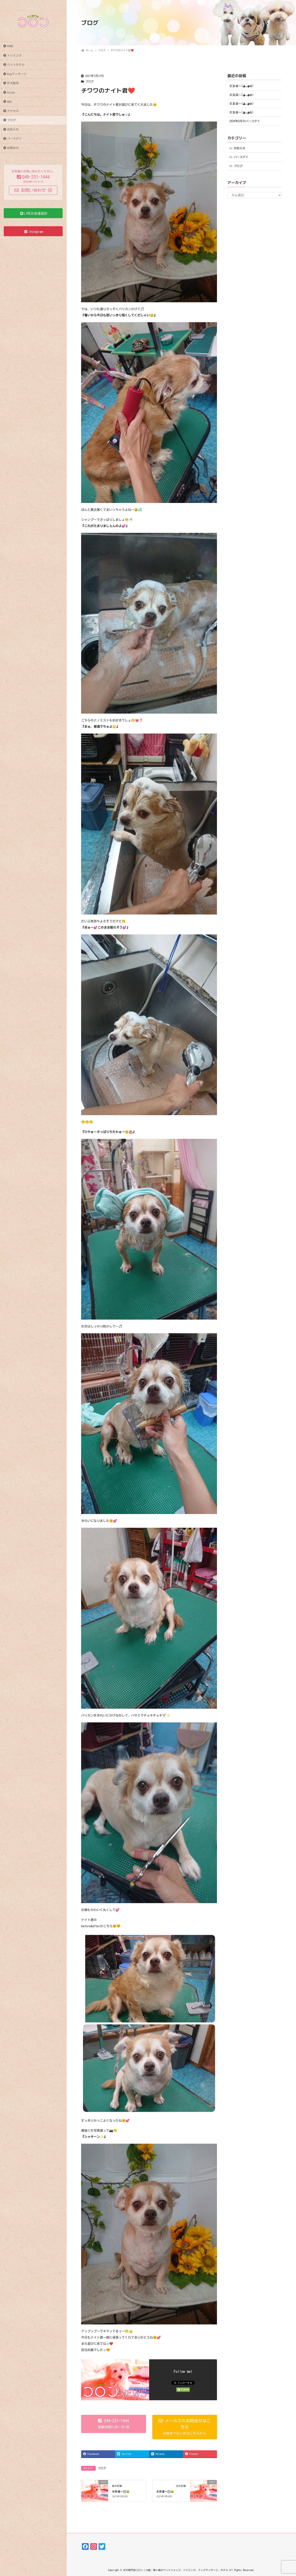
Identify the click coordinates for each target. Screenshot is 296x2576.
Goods (11, 92)
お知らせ (13, 129)
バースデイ (14, 138)
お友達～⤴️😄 (121, 2491)
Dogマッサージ (16, 74)
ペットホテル (16, 64)
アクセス (13, 110)
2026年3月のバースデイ (244, 121)
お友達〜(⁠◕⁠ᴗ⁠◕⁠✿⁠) (241, 86)
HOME (10, 46)
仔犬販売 (13, 83)
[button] (113, 2424)
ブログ (11, 120)
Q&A (9, 101)
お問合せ (13, 147)
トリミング (14, 55)
